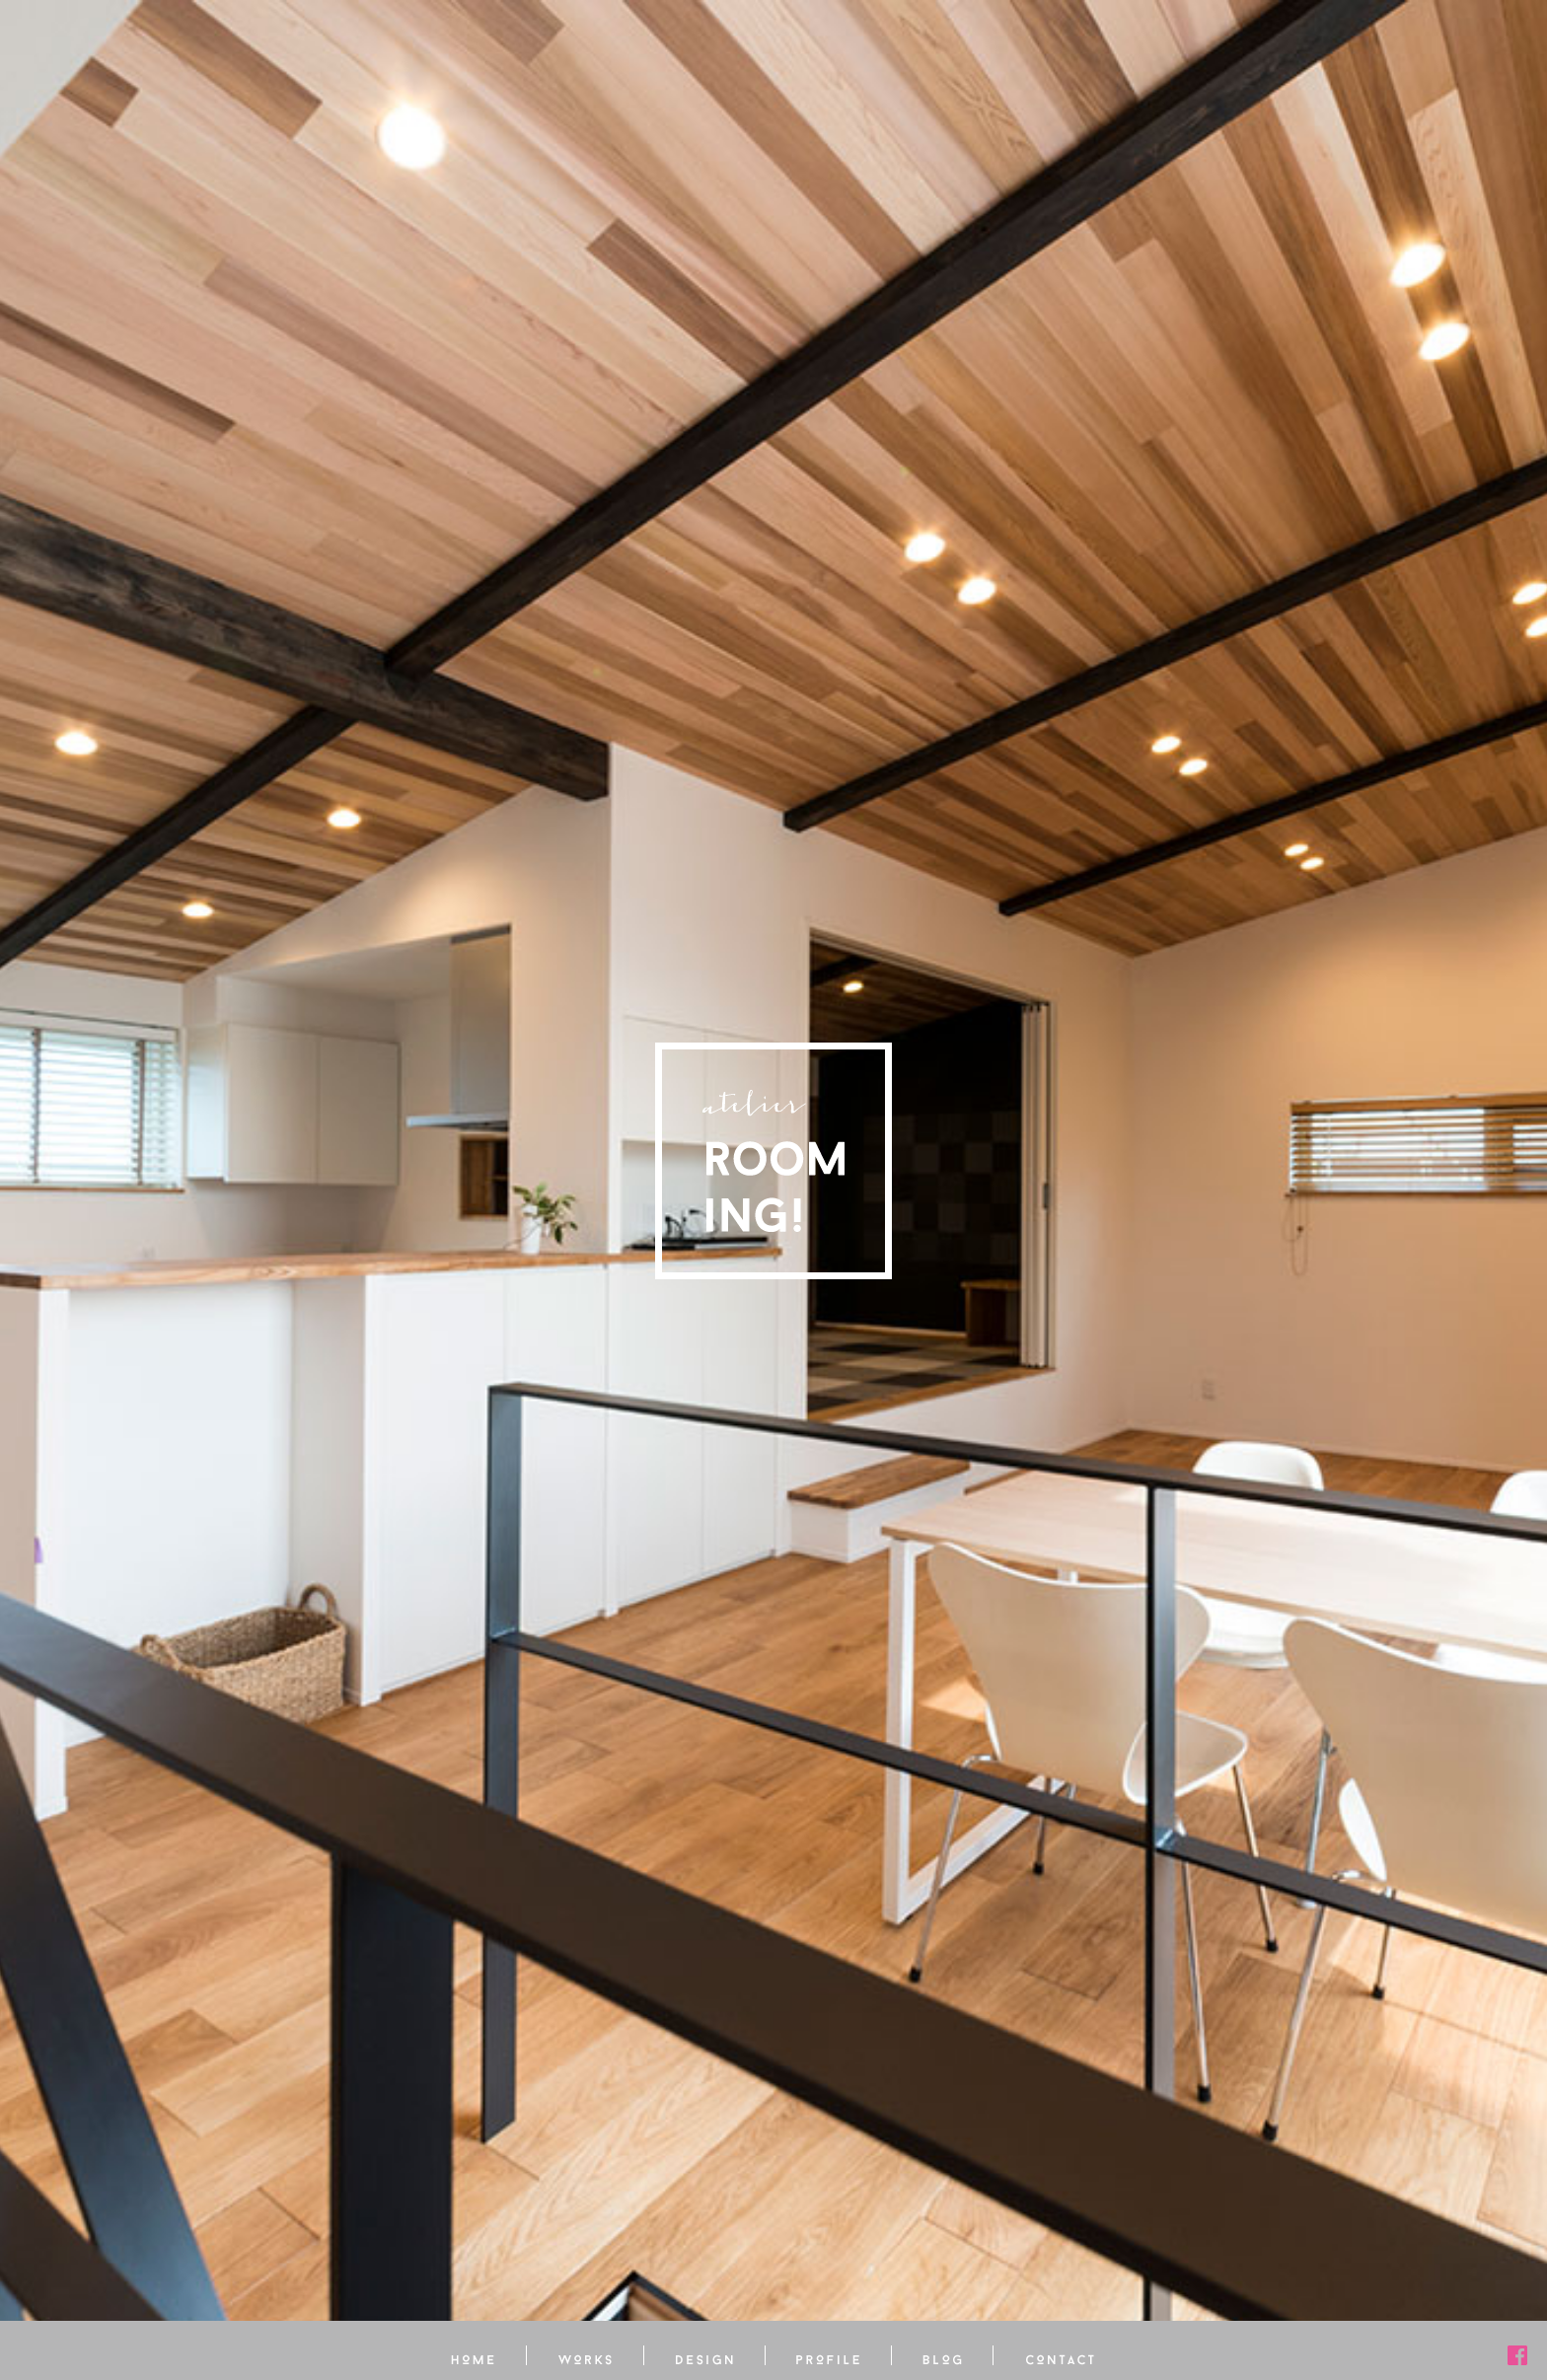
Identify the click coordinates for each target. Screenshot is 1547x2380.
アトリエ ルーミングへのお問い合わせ (1060, 2355)
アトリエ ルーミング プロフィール (829, 2355)
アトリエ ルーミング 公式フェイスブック (1517, 2355)
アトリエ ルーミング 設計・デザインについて (705, 2355)
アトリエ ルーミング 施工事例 (585, 2355)
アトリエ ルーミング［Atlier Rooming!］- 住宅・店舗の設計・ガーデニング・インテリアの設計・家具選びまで (773, 1161)
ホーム (473, 2355)
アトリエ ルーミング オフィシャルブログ (943, 2355)
